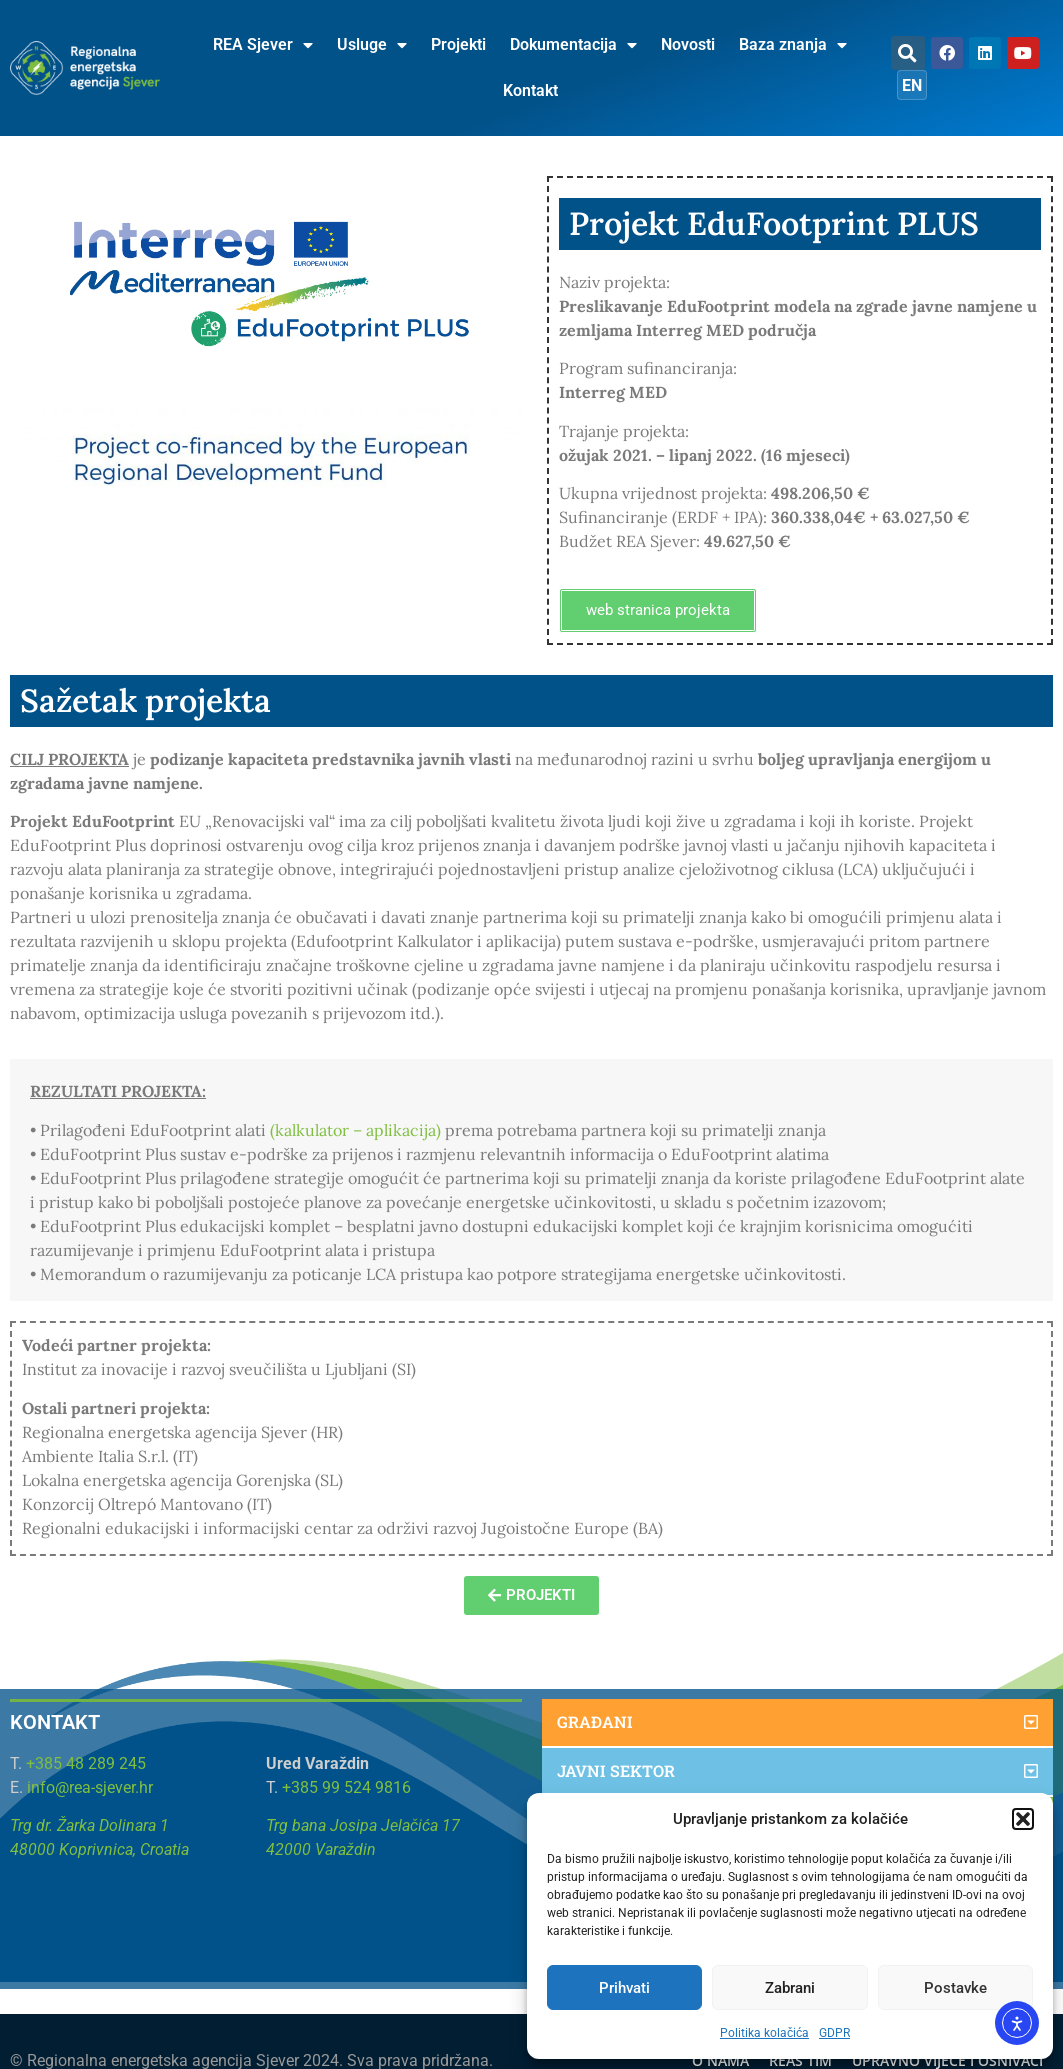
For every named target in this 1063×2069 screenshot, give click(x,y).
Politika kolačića (764, 2033)
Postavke (955, 1988)
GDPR (834, 2033)
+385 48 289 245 (86, 1763)
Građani (595, 1721)
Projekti (458, 44)
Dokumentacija (573, 45)
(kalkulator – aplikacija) (355, 1130)
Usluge (372, 45)
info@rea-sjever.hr (90, 1787)
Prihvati (624, 1988)
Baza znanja (793, 45)
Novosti (688, 44)
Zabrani (790, 1988)
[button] (1023, 1819)
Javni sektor (616, 1770)
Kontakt (530, 90)
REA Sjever (263, 45)
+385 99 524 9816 (346, 1787)
